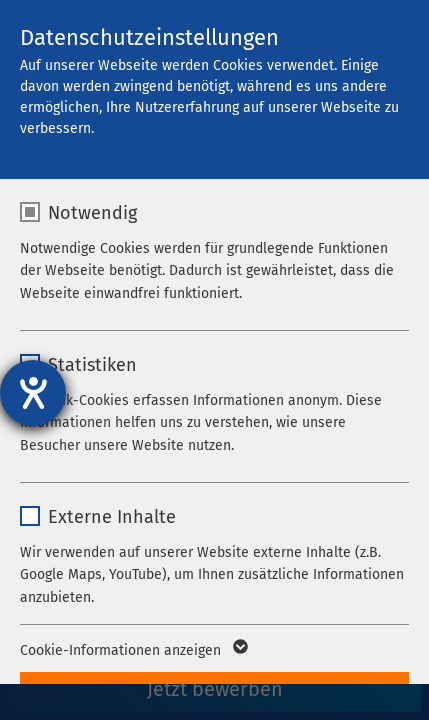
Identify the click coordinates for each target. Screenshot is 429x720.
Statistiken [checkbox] (92, 365)
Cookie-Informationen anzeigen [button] (132, 651)
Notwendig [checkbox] (92, 213)
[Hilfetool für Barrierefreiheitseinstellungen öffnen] (33, 393)
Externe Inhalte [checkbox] (112, 517)
